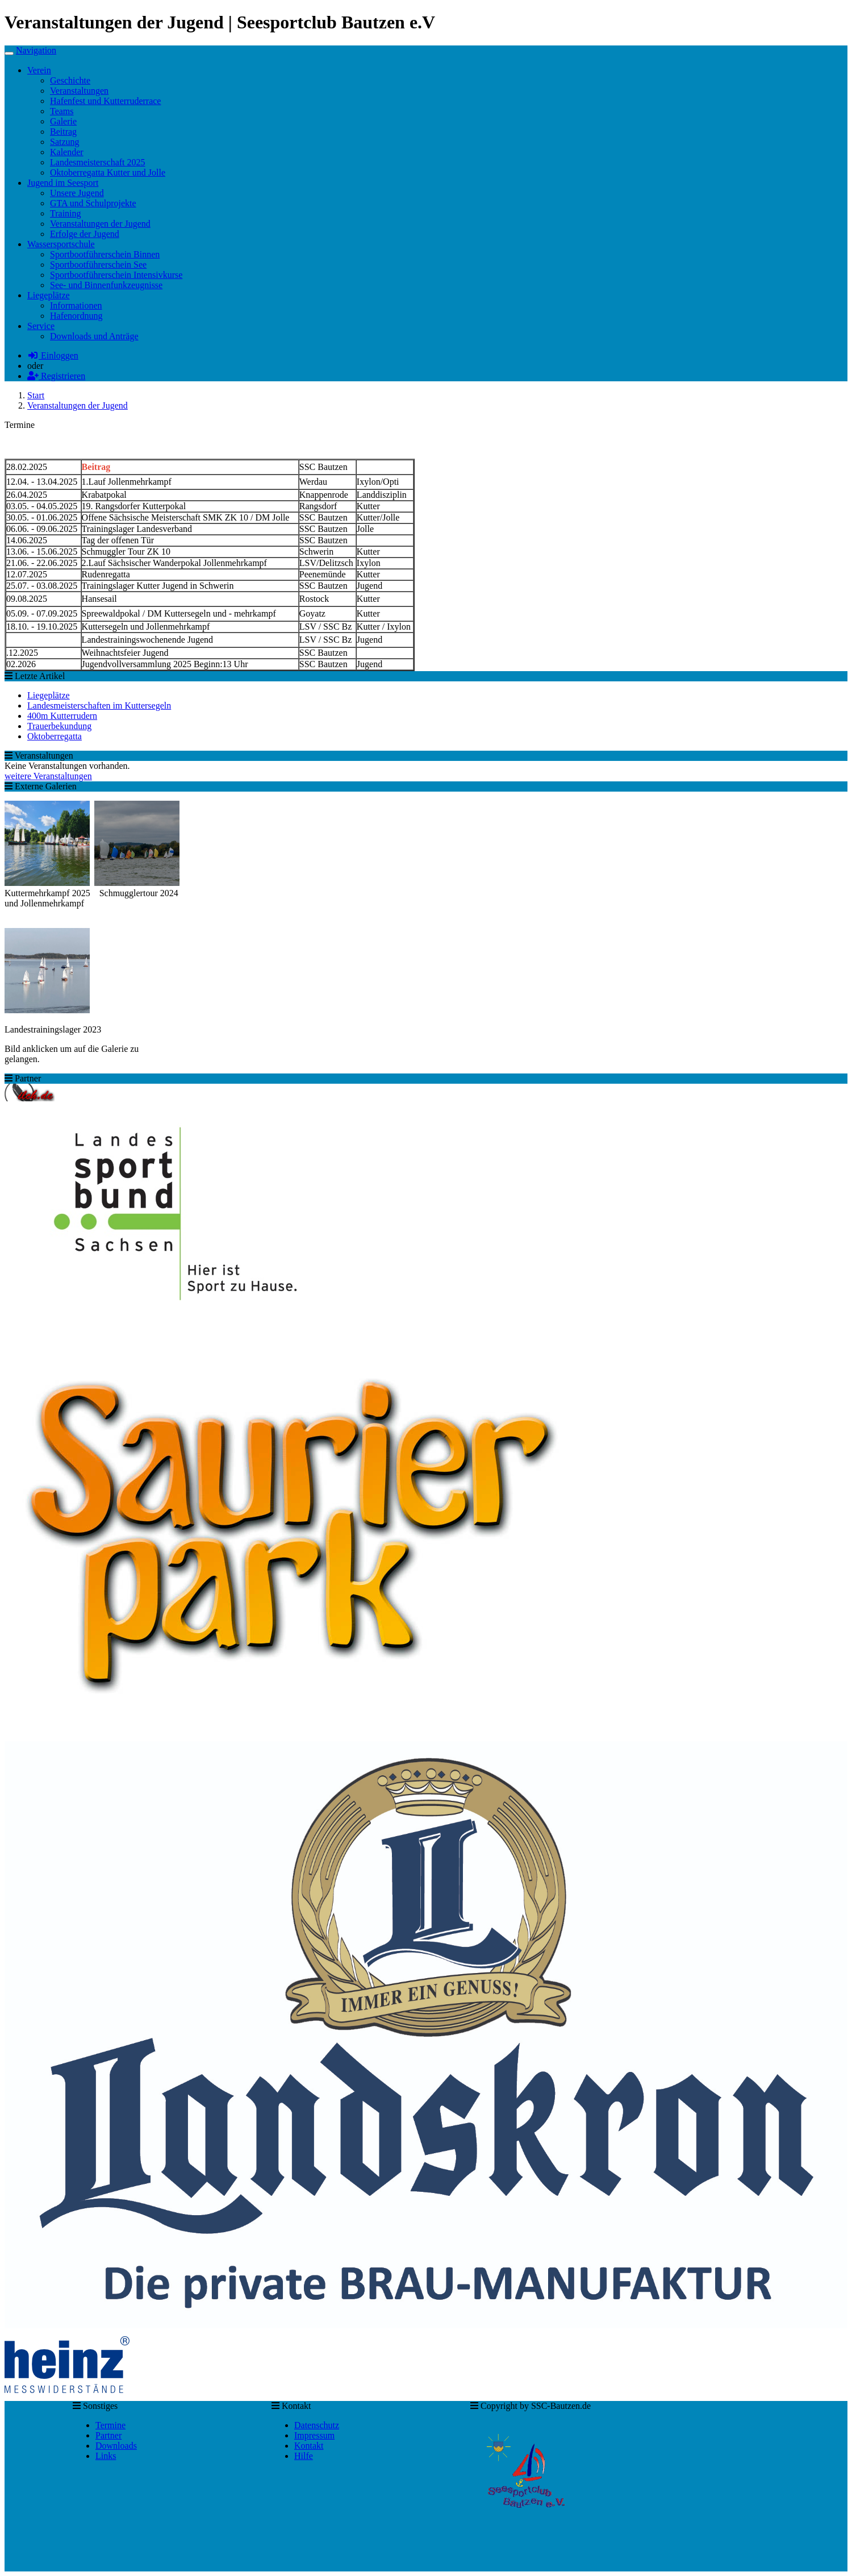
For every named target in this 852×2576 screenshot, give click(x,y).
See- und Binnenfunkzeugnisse (106, 285)
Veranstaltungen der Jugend (100, 223)
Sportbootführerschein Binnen (105, 254)
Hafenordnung (76, 316)
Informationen (76, 305)
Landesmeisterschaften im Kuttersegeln (99, 705)
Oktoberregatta (54, 736)
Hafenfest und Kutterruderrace (105, 101)
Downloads (116, 2445)
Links (105, 2456)
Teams (62, 111)
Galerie (63, 121)
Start (35, 395)
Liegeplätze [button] (48, 295)
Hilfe (303, 2456)
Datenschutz (316, 2425)
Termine (110, 2425)
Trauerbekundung (59, 726)
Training (65, 213)
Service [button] (41, 326)
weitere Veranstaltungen (48, 776)
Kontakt (309, 2445)
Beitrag (63, 131)
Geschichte (70, 80)
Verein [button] (39, 70)
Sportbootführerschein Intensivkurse (116, 275)
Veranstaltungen (79, 90)
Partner (108, 2435)
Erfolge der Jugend (84, 234)
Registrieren (56, 376)
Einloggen (52, 355)
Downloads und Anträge (94, 336)
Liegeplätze (48, 695)
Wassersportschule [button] (61, 244)
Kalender (66, 152)
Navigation (36, 50)
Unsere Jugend (77, 193)
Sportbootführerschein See (98, 264)
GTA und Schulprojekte (93, 203)
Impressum (314, 2435)
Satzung (65, 142)
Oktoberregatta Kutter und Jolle (107, 172)
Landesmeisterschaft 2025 (97, 162)
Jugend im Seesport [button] (62, 183)
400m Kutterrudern (62, 716)
